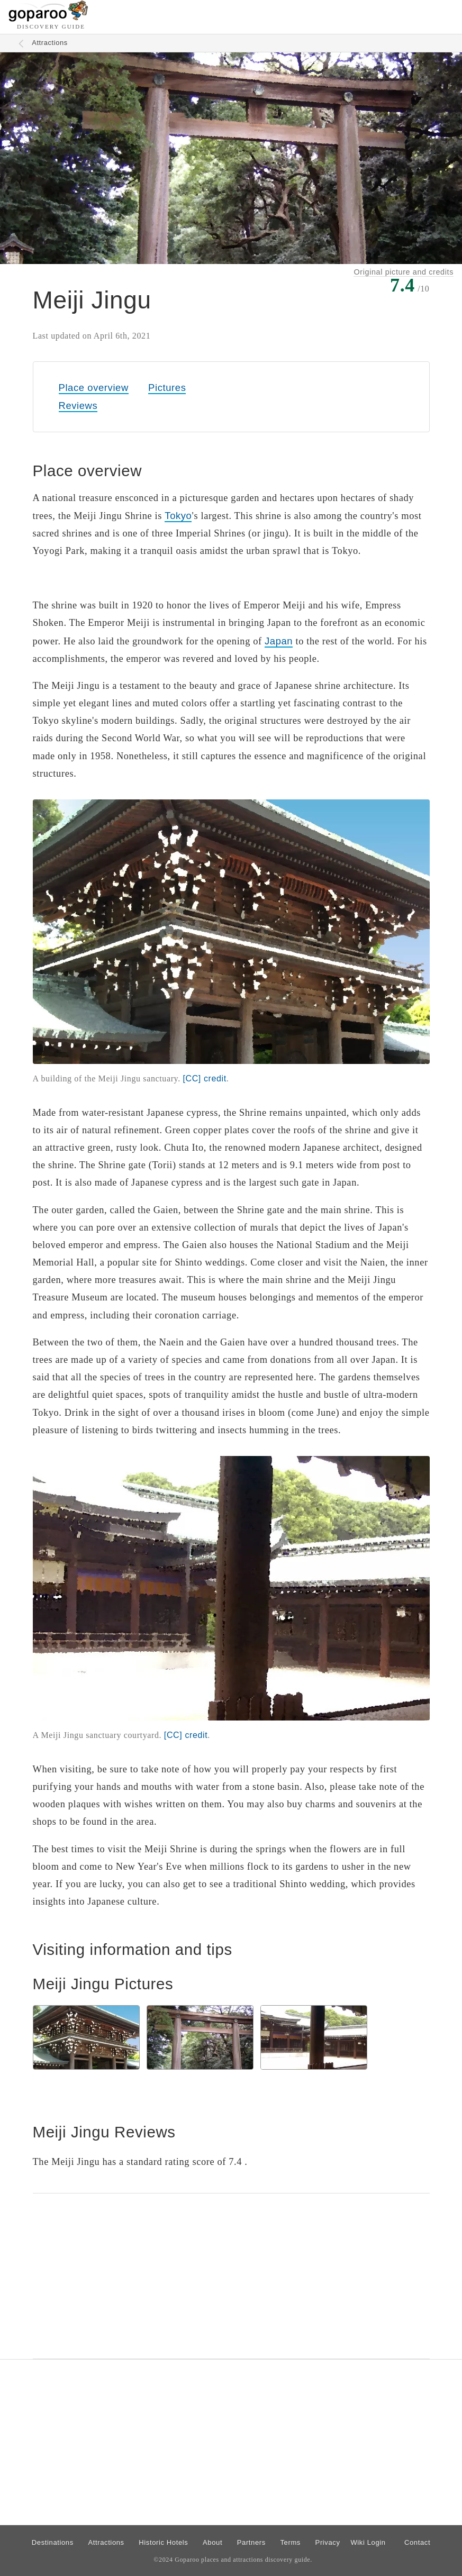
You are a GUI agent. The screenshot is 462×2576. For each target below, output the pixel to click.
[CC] (204, 1078)
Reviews (78, 405)
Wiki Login (367, 2542)
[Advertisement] (231, 2276)
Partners (251, 2542)
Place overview (94, 387)
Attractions (50, 43)
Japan (279, 641)
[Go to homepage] (48, 18)
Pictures (167, 387)
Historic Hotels (163, 2542)
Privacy (327, 2542)
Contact (417, 2542)
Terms (290, 2542)
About (212, 2542)
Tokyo (178, 515)
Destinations (53, 2542)
